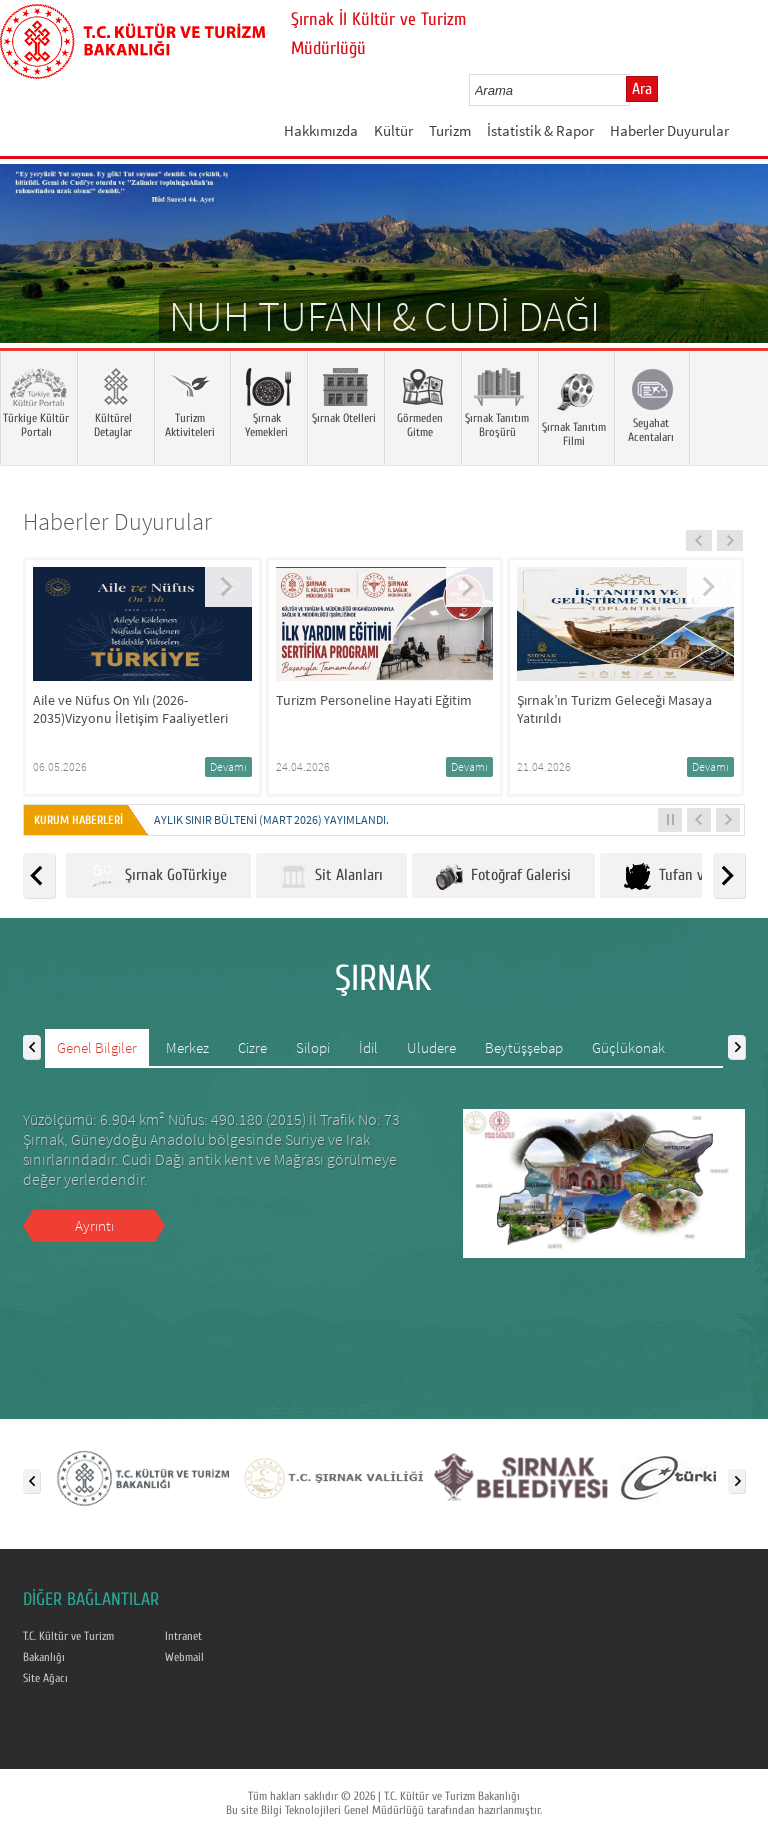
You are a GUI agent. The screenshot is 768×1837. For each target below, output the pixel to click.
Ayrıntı (94, 1225)
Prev (35, 283)
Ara (642, 89)
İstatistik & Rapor (540, 130)
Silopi (313, 1047)
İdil (368, 1047)
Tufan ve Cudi (683, 876)
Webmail (184, 1657)
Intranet (183, 1636)
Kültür (393, 130)
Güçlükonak (628, 1047)
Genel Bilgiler (97, 1047)
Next (733, 283)
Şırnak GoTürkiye (158, 876)
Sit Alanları (331, 876)
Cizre (252, 1047)
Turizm (450, 130)
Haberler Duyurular (669, 130)
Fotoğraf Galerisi (503, 876)
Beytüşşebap (524, 1047)
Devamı (228, 766)
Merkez (187, 1047)
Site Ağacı (45, 1678)
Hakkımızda (321, 130)
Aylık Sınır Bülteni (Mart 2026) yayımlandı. (271, 819)
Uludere (431, 1047)
